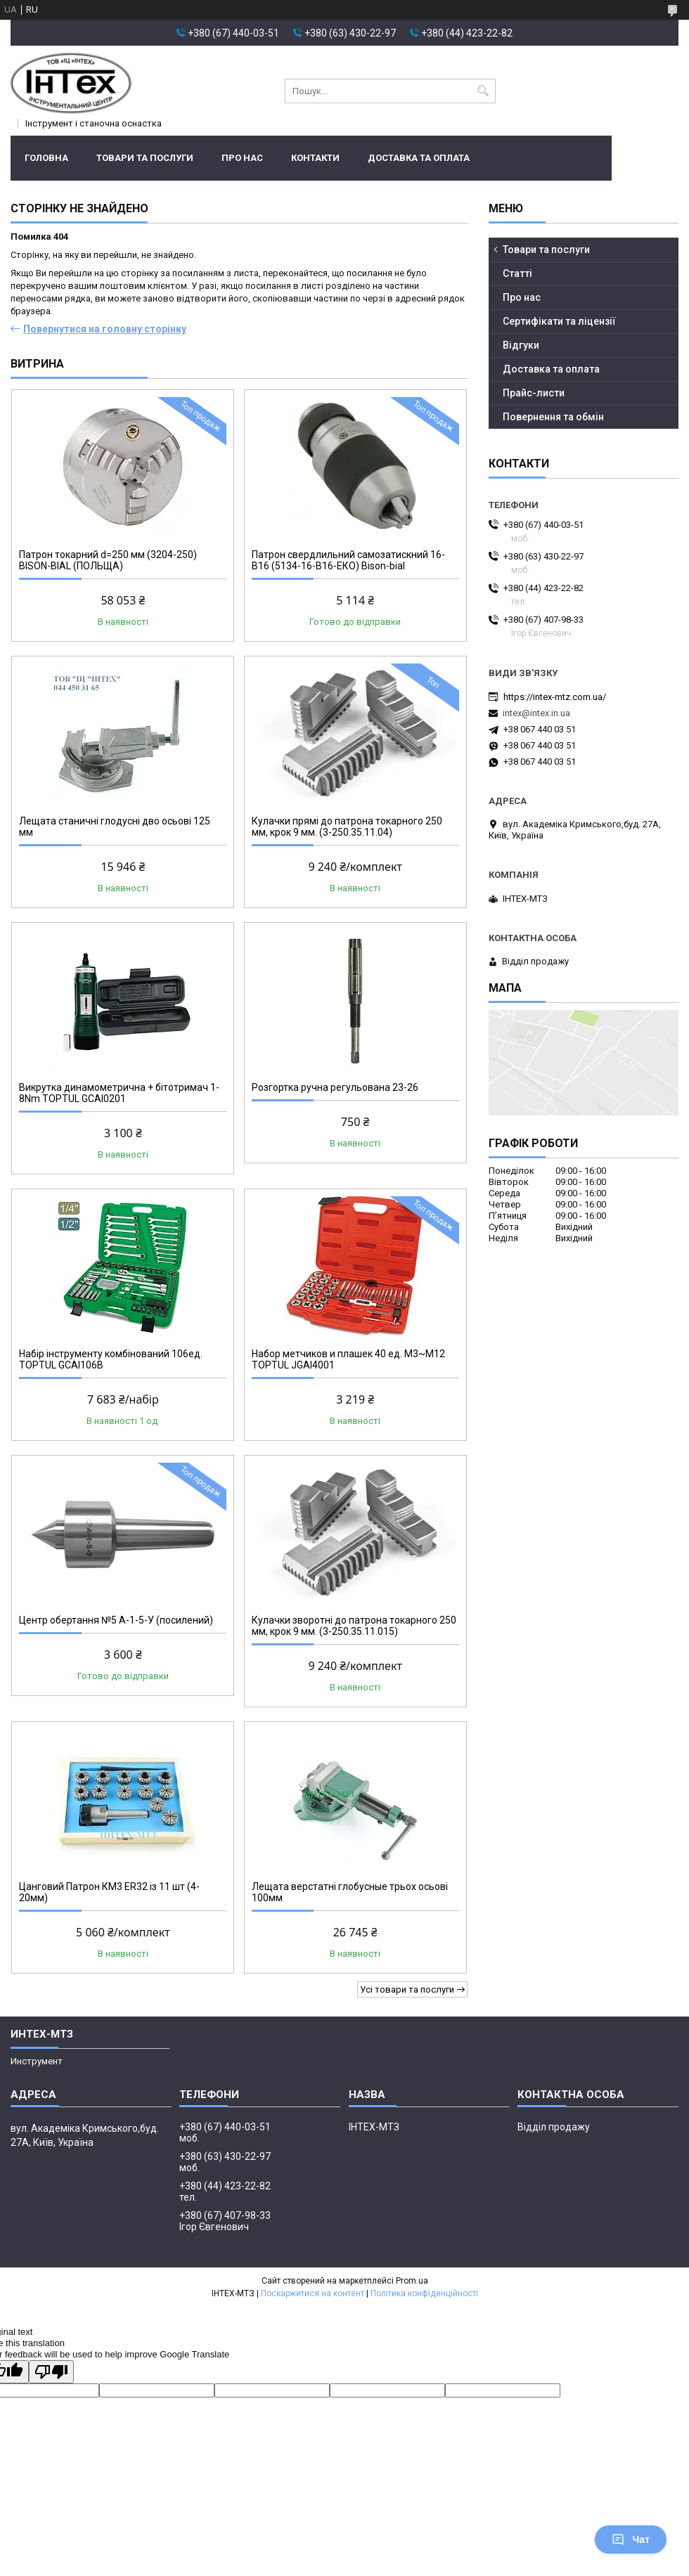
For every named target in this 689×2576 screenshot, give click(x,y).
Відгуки (521, 345)
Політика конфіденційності (424, 2293)
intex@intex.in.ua (536, 713)
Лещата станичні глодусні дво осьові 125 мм (114, 826)
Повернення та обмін (553, 416)
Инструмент (37, 2061)
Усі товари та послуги (407, 1989)
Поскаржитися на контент (312, 2293)
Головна (46, 158)
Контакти (315, 158)
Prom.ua (412, 2281)
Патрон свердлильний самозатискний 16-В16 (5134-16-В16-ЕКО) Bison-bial (348, 560)
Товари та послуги (144, 158)
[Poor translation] (51, 2371)
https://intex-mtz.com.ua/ (554, 697)
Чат (631, 2539)
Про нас (242, 158)
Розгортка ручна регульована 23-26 (335, 1087)
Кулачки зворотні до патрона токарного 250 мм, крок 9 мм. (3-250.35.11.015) (354, 1625)
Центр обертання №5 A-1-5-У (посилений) (116, 1620)
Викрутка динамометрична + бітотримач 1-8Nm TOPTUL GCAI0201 (119, 1093)
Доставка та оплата (419, 158)
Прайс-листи (534, 393)
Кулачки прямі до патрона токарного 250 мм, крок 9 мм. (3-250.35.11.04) (347, 826)
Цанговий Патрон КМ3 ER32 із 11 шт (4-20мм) (109, 1892)
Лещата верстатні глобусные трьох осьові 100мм (350, 1892)
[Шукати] (483, 91)
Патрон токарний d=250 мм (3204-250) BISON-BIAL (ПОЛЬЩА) (108, 560)
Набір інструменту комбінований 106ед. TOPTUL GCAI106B (110, 1359)
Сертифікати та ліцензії (559, 321)
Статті (517, 273)
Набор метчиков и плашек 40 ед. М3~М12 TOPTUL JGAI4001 (348, 1359)
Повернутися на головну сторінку (104, 329)
